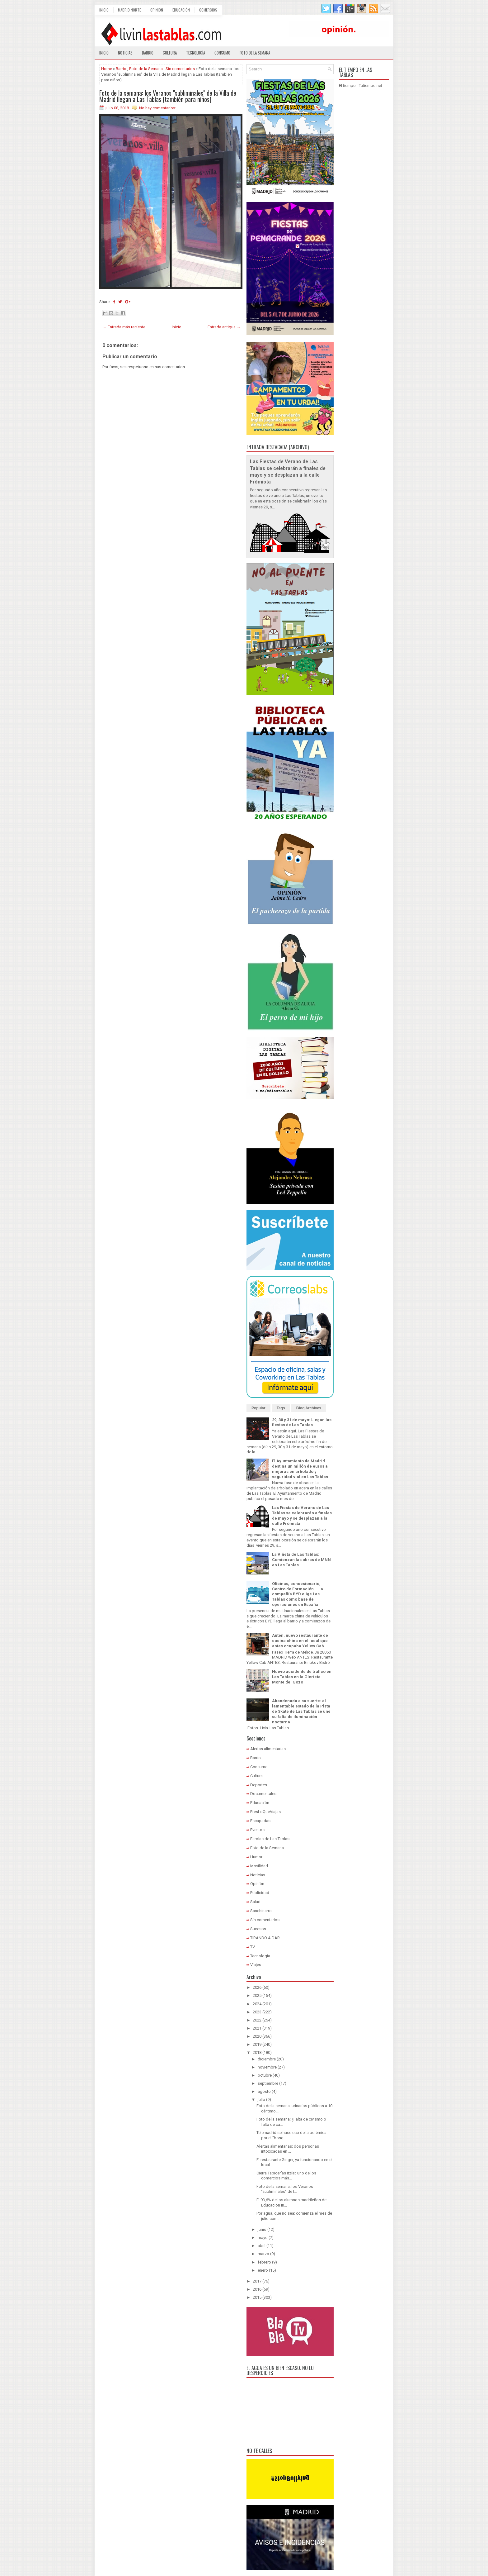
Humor (256, 1857)
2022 (257, 2020)
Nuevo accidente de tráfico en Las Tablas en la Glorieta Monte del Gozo (301, 1676)
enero (263, 2270)
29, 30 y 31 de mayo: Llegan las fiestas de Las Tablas (301, 1422)
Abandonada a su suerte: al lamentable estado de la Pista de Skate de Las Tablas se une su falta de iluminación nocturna (301, 1711)
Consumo (222, 53)
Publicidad (259, 1892)
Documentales (263, 1793)
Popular (258, 1408)
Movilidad (259, 1866)
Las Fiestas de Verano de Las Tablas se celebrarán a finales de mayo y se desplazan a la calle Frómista (302, 1515)
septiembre (268, 2083)
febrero (264, 2262)
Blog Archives (308, 1408)
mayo (263, 2237)
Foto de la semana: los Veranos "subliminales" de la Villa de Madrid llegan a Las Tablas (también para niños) (167, 96)
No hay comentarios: (157, 108)
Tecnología (195, 53)
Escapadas (260, 1820)
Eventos (257, 1829)
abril (261, 2245)
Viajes (255, 1964)
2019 (257, 2044)
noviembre (267, 2067)
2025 (257, 1995)
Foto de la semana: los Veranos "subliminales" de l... (284, 2189)
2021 (257, 2028)
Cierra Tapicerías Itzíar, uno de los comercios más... (286, 2176)
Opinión (156, 9)
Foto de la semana (255, 53)
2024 (257, 2004)
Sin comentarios (180, 68)
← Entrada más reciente (124, 327)
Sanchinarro (261, 1910)
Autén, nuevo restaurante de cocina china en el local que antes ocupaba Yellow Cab (300, 1640)
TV (252, 1947)
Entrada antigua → (224, 327)
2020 (257, 2036)
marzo (263, 2253)
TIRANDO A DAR (265, 1938)
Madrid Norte (129, 9)
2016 (257, 2289)
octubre (265, 2075)
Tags (281, 1408)
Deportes (258, 1785)
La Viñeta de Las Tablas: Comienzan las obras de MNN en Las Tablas (301, 1559)
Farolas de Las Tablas (269, 1838)
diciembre (267, 2059)
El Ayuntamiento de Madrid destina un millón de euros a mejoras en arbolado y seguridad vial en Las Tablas (300, 1469)
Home (106, 68)
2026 (257, 1987)
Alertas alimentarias (268, 1748)
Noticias (125, 53)
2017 (257, 2281)
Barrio (147, 53)
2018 (257, 2052)
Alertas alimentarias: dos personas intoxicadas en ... (287, 2149)
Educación (181, 9)
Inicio (104, 9)
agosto (264, 2091)
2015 (257, 2297)
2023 (257, 2012)
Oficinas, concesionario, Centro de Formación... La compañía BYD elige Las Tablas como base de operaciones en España (297, 1594)
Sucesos (258, 1928)
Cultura (170, 53)
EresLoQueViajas (265, 1811)
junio (262, 2229)
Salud (255, 1901)
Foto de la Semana (146, 68)
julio (261, 2099)
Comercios (208, 9)
